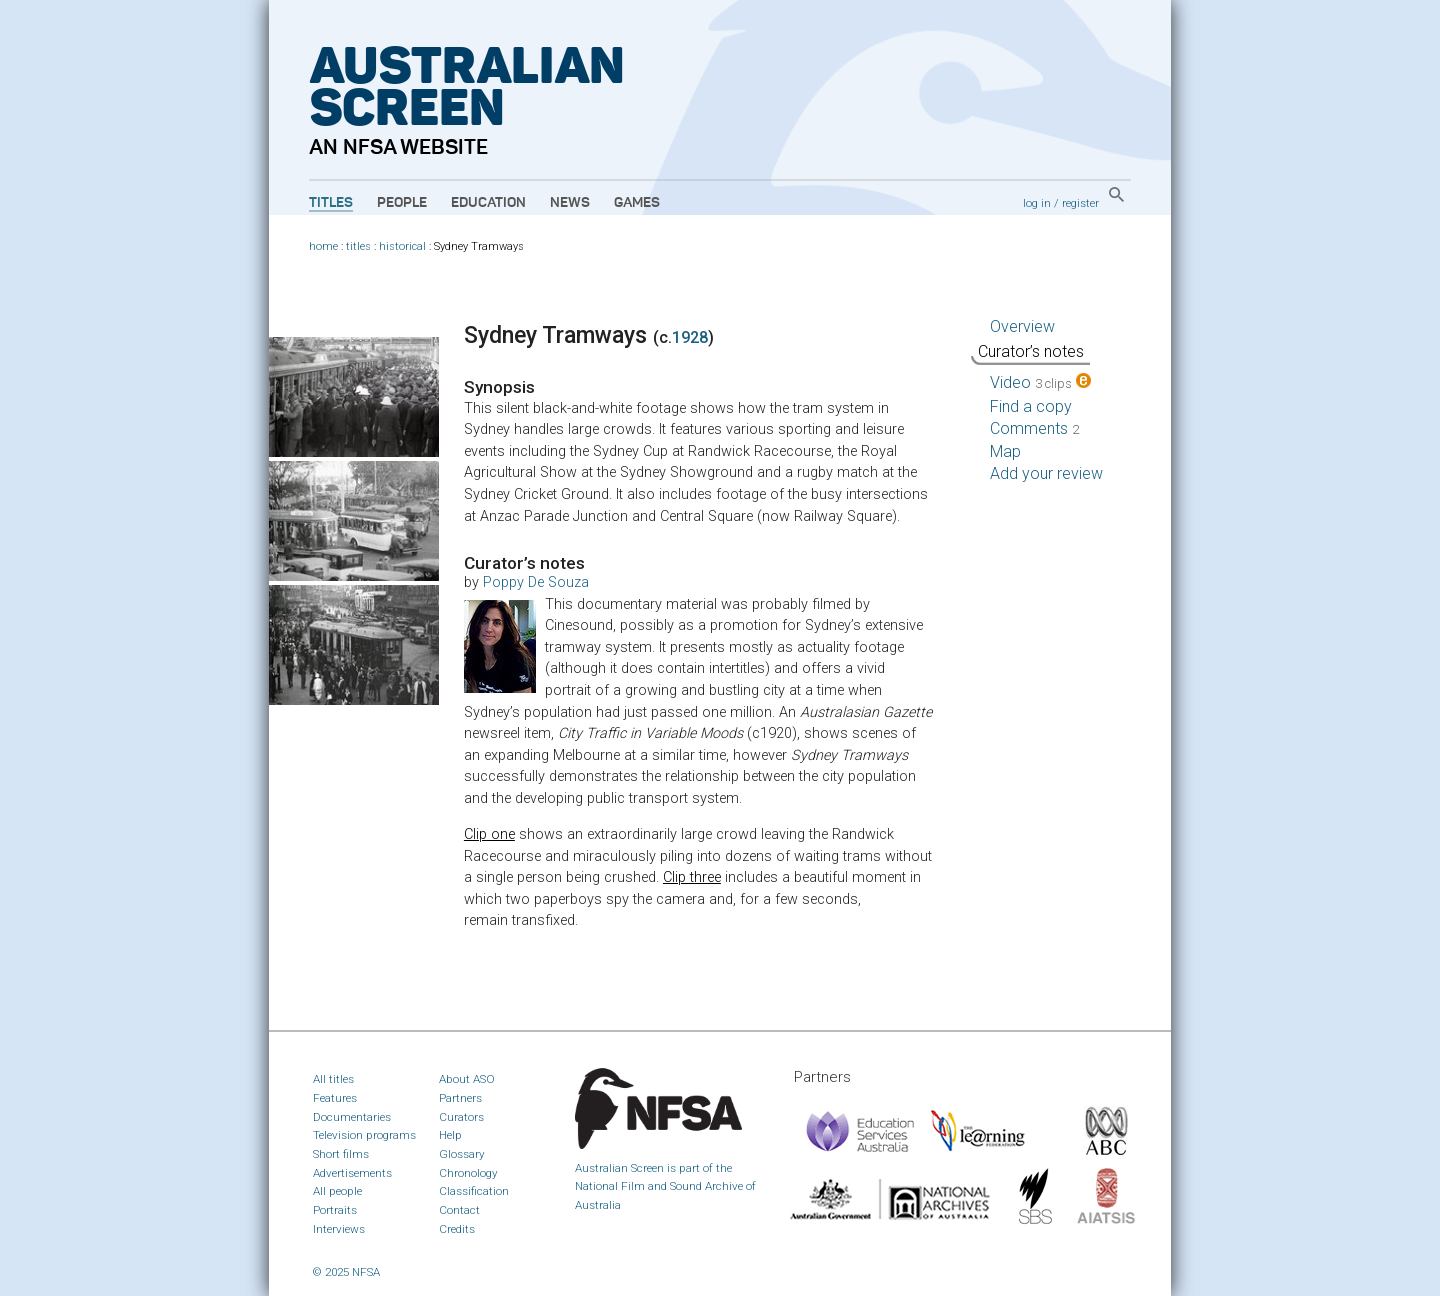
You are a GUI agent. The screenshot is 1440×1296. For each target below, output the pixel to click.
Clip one (489, 834)
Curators (461, 1117)
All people (337, 1191)
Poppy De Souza (536, 582)
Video (1040, 382)
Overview (1022, 326)
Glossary (462, 1154)
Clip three (692, 877)
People (402, 203)
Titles (331, 203)
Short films (341, 1154)
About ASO (467, 1079)
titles (358, 246)
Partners (460, 1098)
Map (1005, 451)
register (1080, 203)
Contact (459, 1210)
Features (335, 1098)
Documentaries (352, 1117)
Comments (1034, 428)
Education (488, 203)
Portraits (335, 1210)
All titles (333, 1079)
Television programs (364, 1135)
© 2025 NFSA (346, 1272)
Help (450, 1135)
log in (1037, 203)
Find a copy (1031, 406)
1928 (690, 337)
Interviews (339, 1229)
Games (637, 203)
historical (402, 246)
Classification (474, 1191)
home (323, 246)
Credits (457, 1229)
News (570, 203)
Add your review (1046, 473)
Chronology (468, 1173)
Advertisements (352, 1173)
